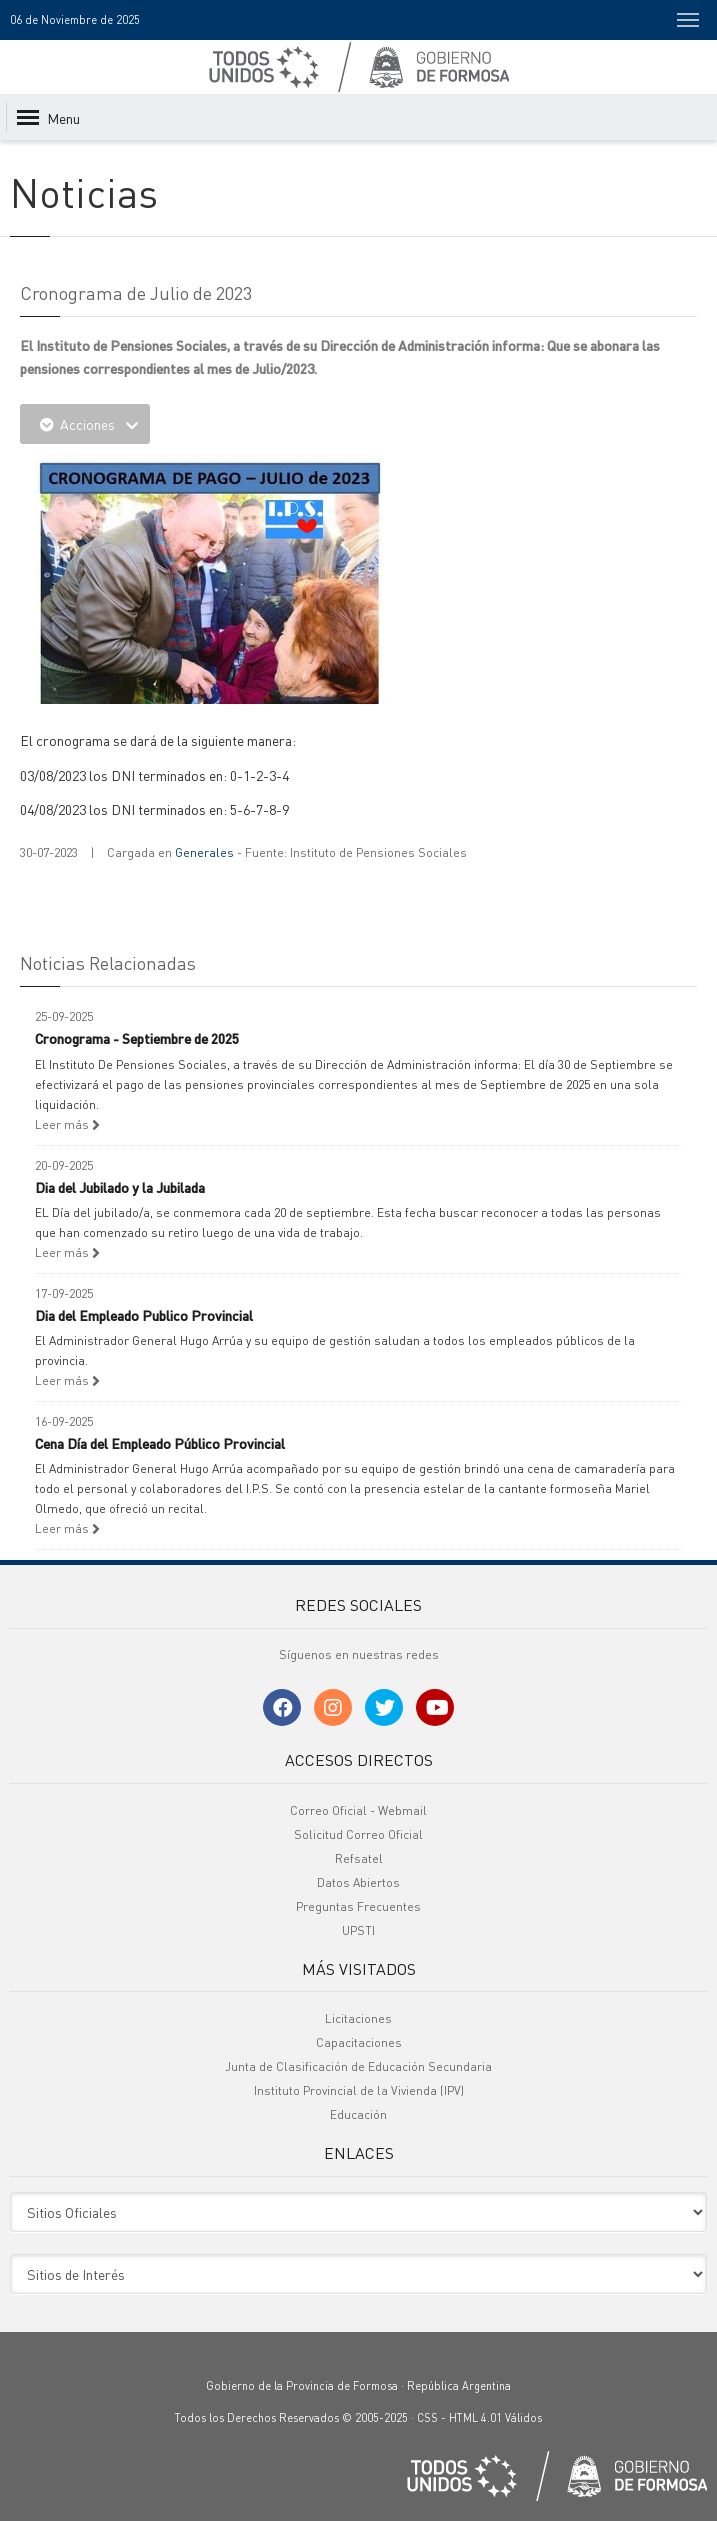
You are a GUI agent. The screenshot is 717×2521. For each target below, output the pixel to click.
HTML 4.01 (475, 2418)
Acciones (85, 424)
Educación (358, 2114)
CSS (427, 2418)
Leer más (67, 1124)
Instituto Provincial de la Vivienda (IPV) (359, 2090)
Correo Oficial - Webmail (358, 1810)
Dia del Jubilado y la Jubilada (120, 1187)
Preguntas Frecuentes (358, 1906)
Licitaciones (358, 2018)
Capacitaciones (359, 2042)
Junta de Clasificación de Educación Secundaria (358, 2066)
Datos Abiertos (358, 1882)
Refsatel (359, 1858)
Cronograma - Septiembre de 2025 (137, 1038)
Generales (204, 852)
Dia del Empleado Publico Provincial (144, 1315)
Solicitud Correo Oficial (358, 1834)
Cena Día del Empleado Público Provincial (160, 1443)
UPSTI (358, 1930)
